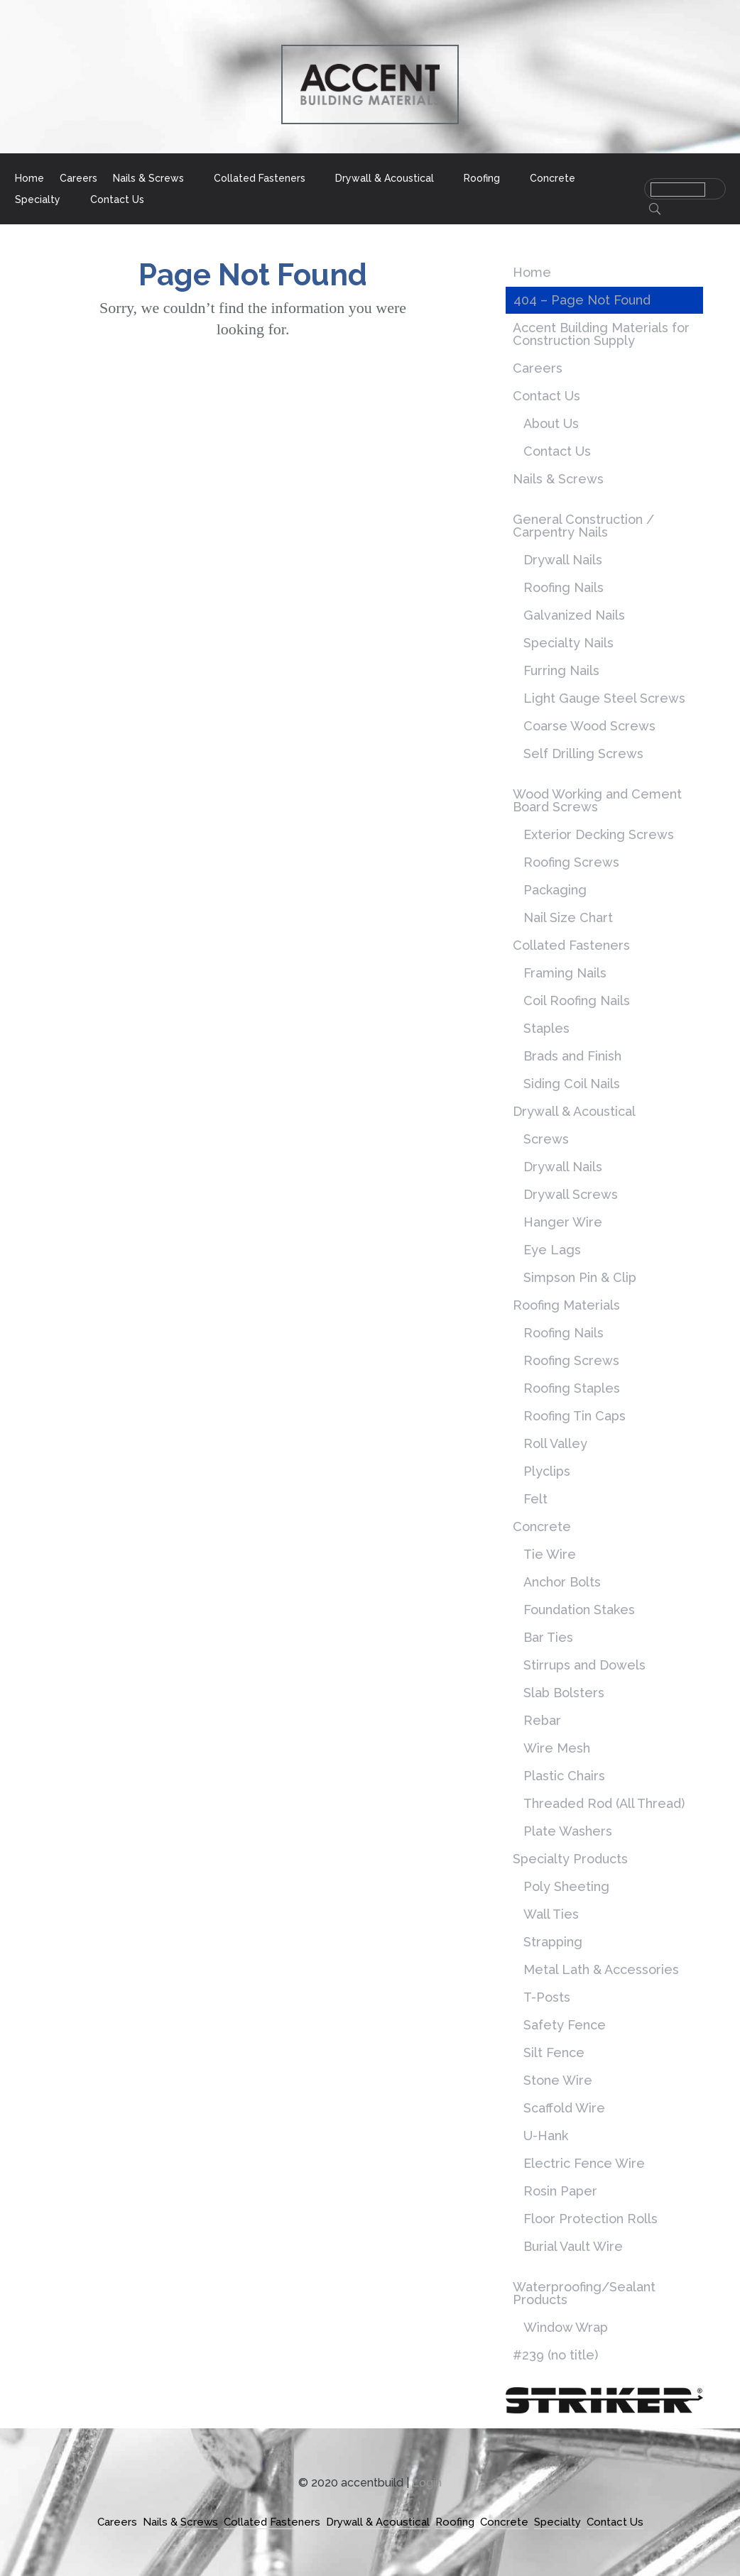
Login (427, 2482)
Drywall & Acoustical (384, 178)
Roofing (482, 178)
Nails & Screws (148, 178)
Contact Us (117, 199)
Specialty (37, 199)
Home (29, 178)
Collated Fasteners (259, 178)
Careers (78, 178)
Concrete (552, 178)
